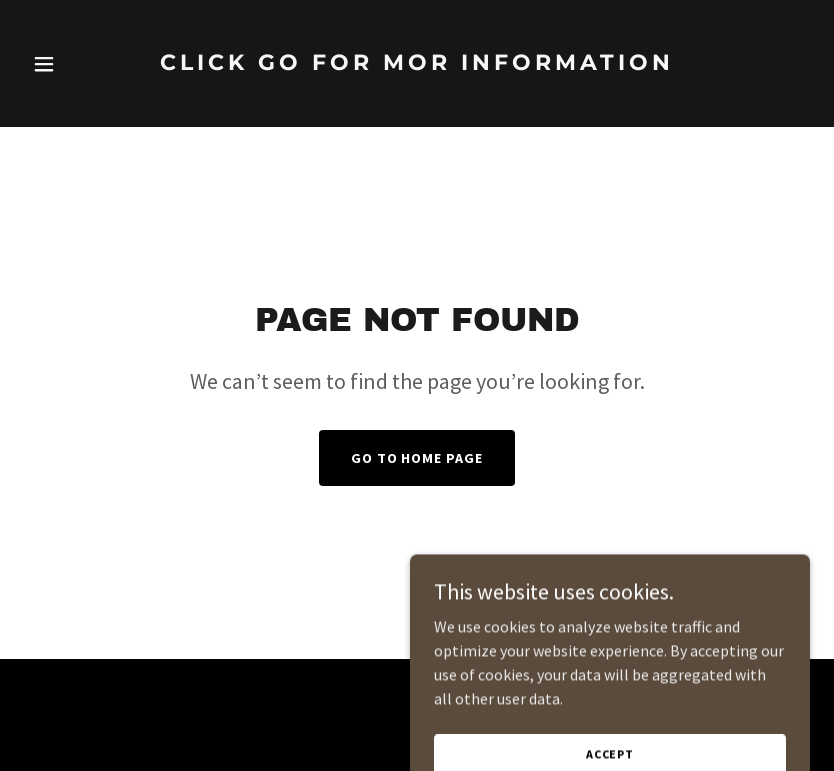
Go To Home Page (417, 458)
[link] (417, 91)
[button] (83, 64)
